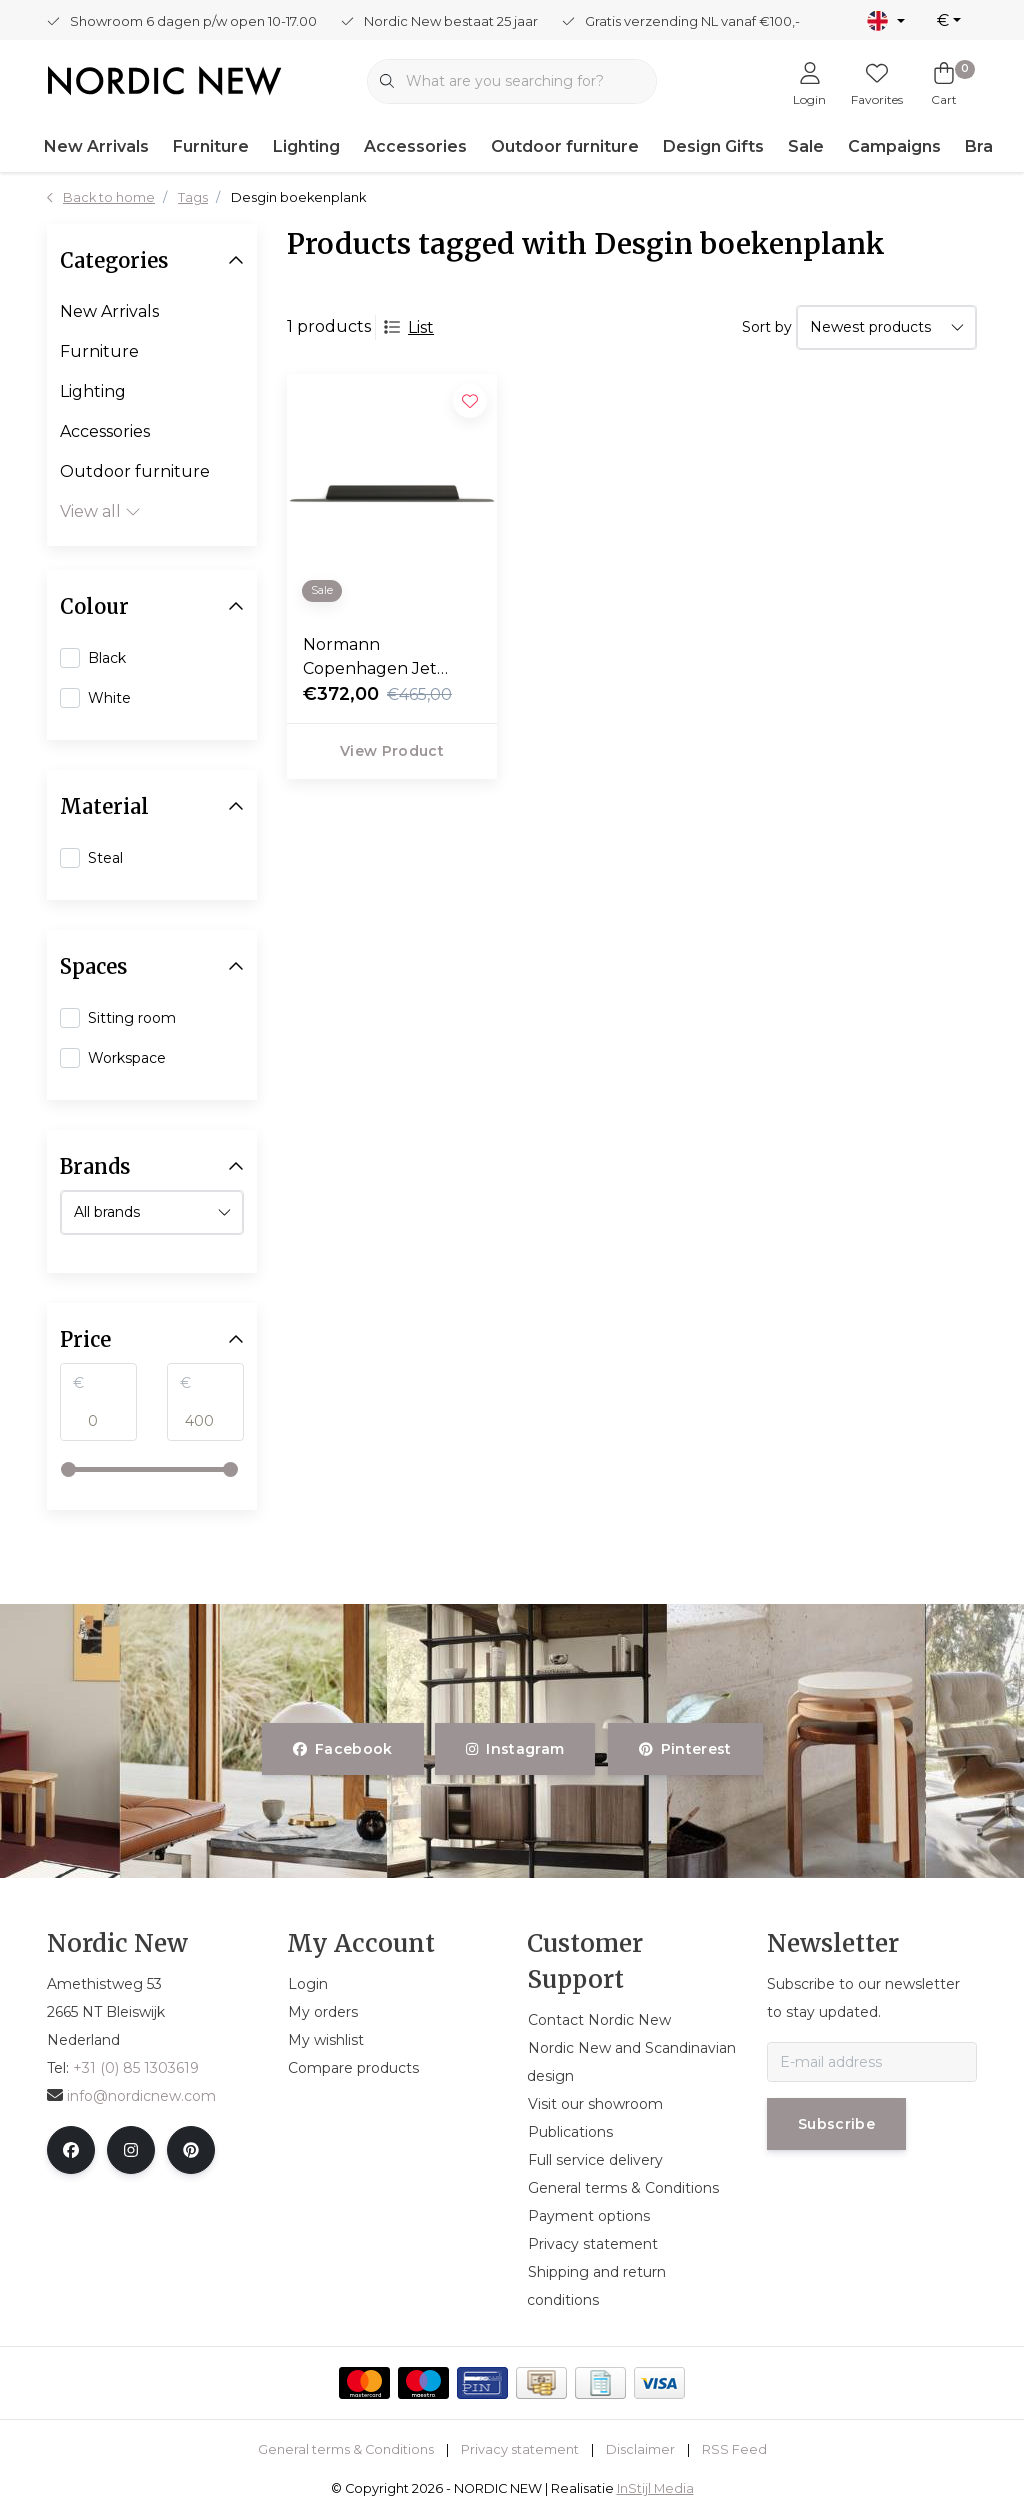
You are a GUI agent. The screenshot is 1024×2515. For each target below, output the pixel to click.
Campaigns (894, 146)
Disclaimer (640, 2449)
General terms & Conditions (346, 2449)
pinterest (685, 1749)
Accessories (415, 146)
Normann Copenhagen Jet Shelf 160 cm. (370, 658)
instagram (515, 1749)
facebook (343, 1749)
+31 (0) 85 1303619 (136, 2068)
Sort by (767, 327)
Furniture (211, 146)
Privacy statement (520, 2449)
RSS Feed (734, 2449)
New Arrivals (96, 146)
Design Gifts (713, 146)
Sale (806, 146)
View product (392, 751)
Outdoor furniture (565, 146)
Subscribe (836, 2124)
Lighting (306, 146)
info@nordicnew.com (131, 2096)
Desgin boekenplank (298, 197)
